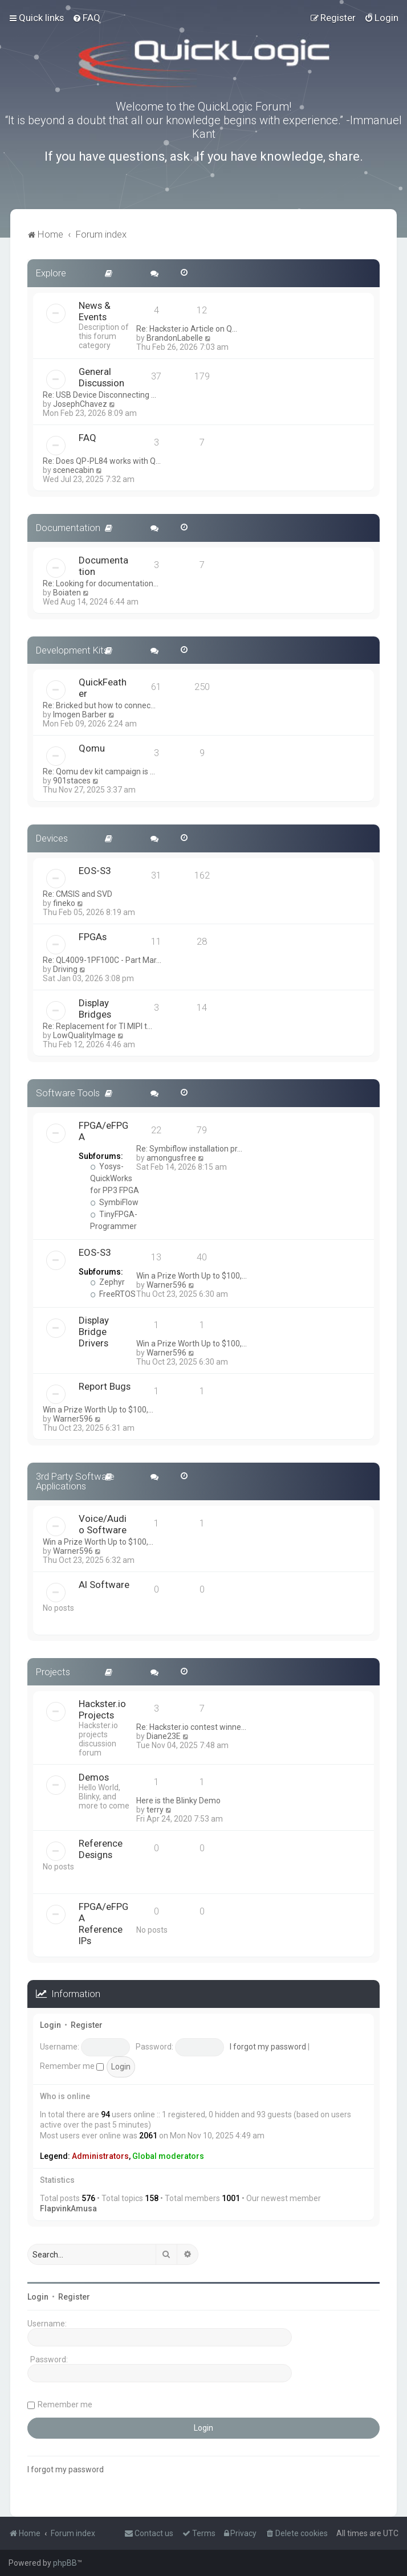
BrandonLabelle (174, 337)
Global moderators (168, 2156)
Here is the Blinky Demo (178, 1800)
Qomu (92, 748)
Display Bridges (95, 1008)
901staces (72, 780)
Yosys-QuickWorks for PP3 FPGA (114, 1178)
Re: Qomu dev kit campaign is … (99, 771)
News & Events (95, 311)
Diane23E (163, 1736)
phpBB (65, 2562)
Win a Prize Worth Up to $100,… (191, 1275)
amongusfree (171, 1157)
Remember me (72, 2066)
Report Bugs (105, 1386)
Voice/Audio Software (103, 1524)
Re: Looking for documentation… (100, 583)
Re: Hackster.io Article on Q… (186, 328)
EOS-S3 (95, 870)
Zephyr (107, 1282)
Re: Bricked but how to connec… (99, 705)
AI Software (104, 1584)
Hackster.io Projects (102, 1709)
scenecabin (73, 470)
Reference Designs (101, 1849)
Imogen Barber (80, 714)
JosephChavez (80, 404)
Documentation (68, 527)
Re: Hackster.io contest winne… (191, 1727)
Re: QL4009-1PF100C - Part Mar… (102, 960)
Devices (52, 838)
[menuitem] (86, 18)
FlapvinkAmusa (68, 2208)
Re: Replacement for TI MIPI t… (97, 1026)
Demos (94, 1777)
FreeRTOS (113, 1294)
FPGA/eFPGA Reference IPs (103, 1923)
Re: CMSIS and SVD (77, 894)
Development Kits (72, 650)
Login (50, 2025)
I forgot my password (268, 2046)
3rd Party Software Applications (75, 1481)
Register (87, 2025)
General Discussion (101, 377)
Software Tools (68, 1093)
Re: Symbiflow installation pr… (189, 1148)
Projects (53, 1671)
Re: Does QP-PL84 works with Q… (102, 461)
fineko (64, 903)
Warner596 (166, 1284)
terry (155, 1809)
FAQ (87, 437)
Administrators (100, 2156)
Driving (65, 969)
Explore (51, 273)
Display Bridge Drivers (94, 1331)
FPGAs (93, 936)
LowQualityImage (84, 1035)
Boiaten (67, 592)
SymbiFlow (114, 1202)
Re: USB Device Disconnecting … (99, 394)
